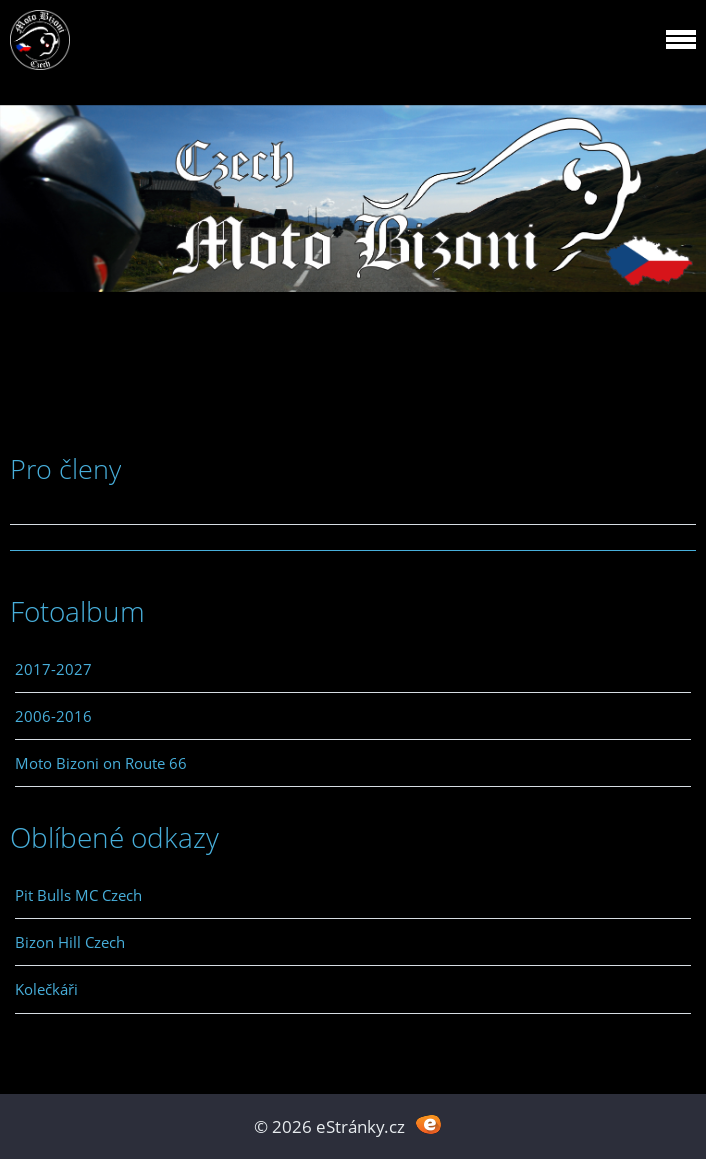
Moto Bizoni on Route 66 (101, 763)
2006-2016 (53, 716)
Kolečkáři (46, 989)
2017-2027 (53, 669)
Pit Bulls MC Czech (78, 895)
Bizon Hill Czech (70, 942)
